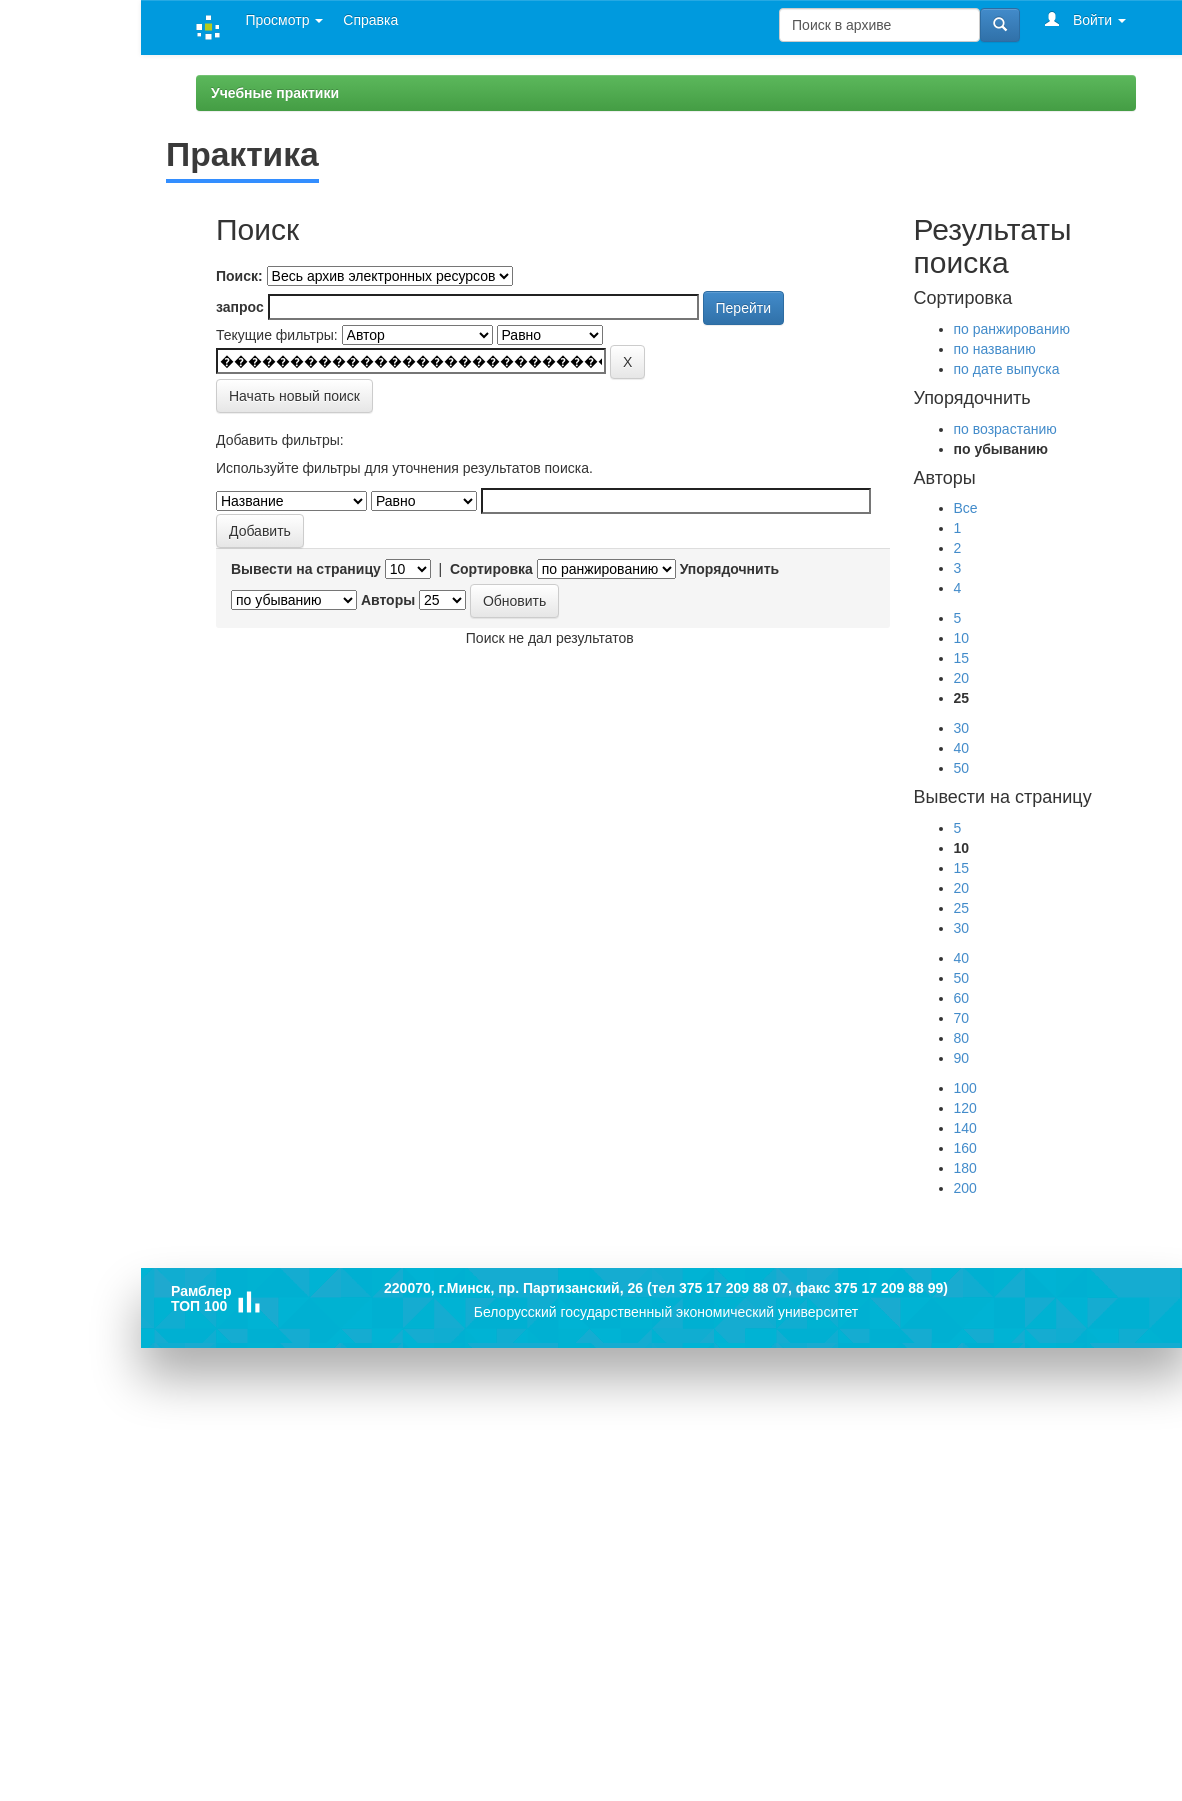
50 (962, 768)
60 (962, 998)
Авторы (388, 600)
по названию (995, 349)
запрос (240, 307)
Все (966, 508)
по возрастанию (1005, 429)
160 (965, 1148)
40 (962, 748)
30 (962, 728)
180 (965, 1168)
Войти (1085, 19)
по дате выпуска (1007, 369)
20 (962, 678)
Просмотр (284, 20)
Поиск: (239, 276)
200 (965, 1188)
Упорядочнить (729, 569)
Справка (370, 20)
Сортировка (491, 569)
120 (965, 1108)
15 (962, 658)
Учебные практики (275, 93)
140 (965, 1128)
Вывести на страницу (306, 569)
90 (962, 1058)
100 (965, 1088)
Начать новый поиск (294, 396)
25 (962, 908)
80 (962, 1038)
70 (962, 1018)
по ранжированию (1012, 329)
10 (962, 638)
